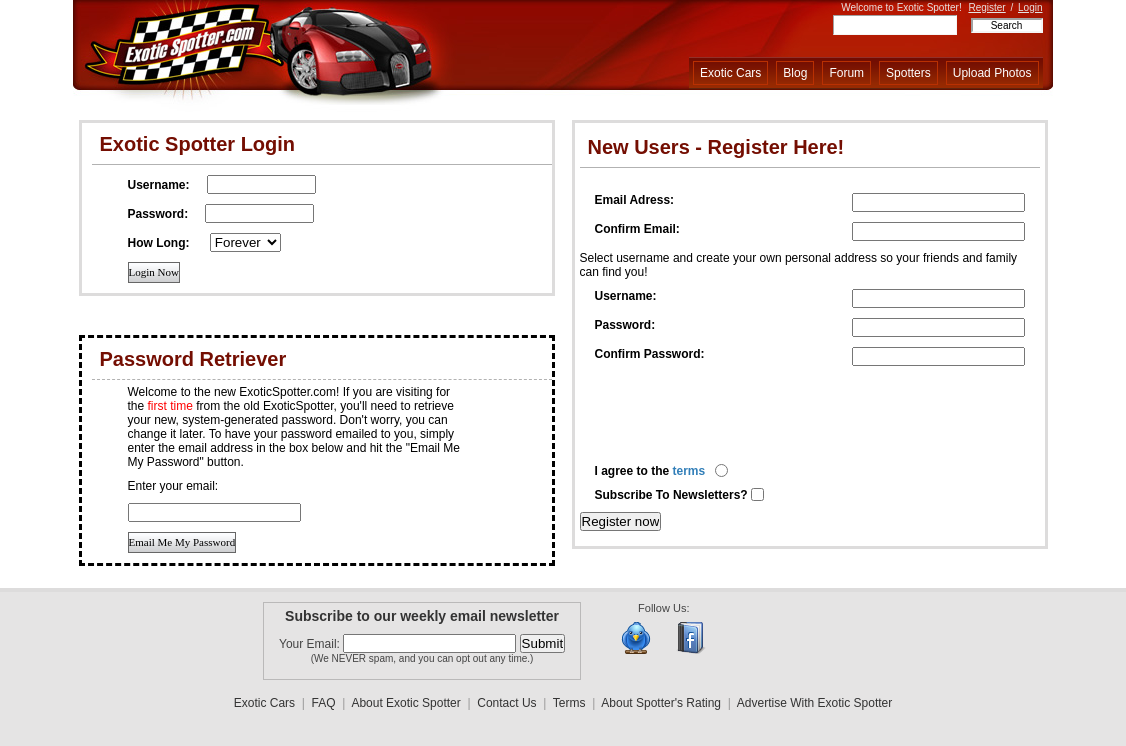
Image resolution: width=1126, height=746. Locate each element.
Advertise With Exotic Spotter (814, 703)
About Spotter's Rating (661, 703)
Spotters (908, 73)
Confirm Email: (637, 229)
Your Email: (311, 644)
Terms (569, 703)
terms (689, 471)
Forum (846, 73)
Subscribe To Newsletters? (673, 495)
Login (1030, 7)
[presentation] (747, 415)
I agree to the (650, 471)
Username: (626, 296)
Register (986, 7)
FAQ (324, 703)
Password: (625, 325)
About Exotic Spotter (405, 703)
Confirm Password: (650, 354)
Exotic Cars (730, 73)
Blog (795, 73)
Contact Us (506, 703)
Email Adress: (635, 200)
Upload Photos (992, 73)
